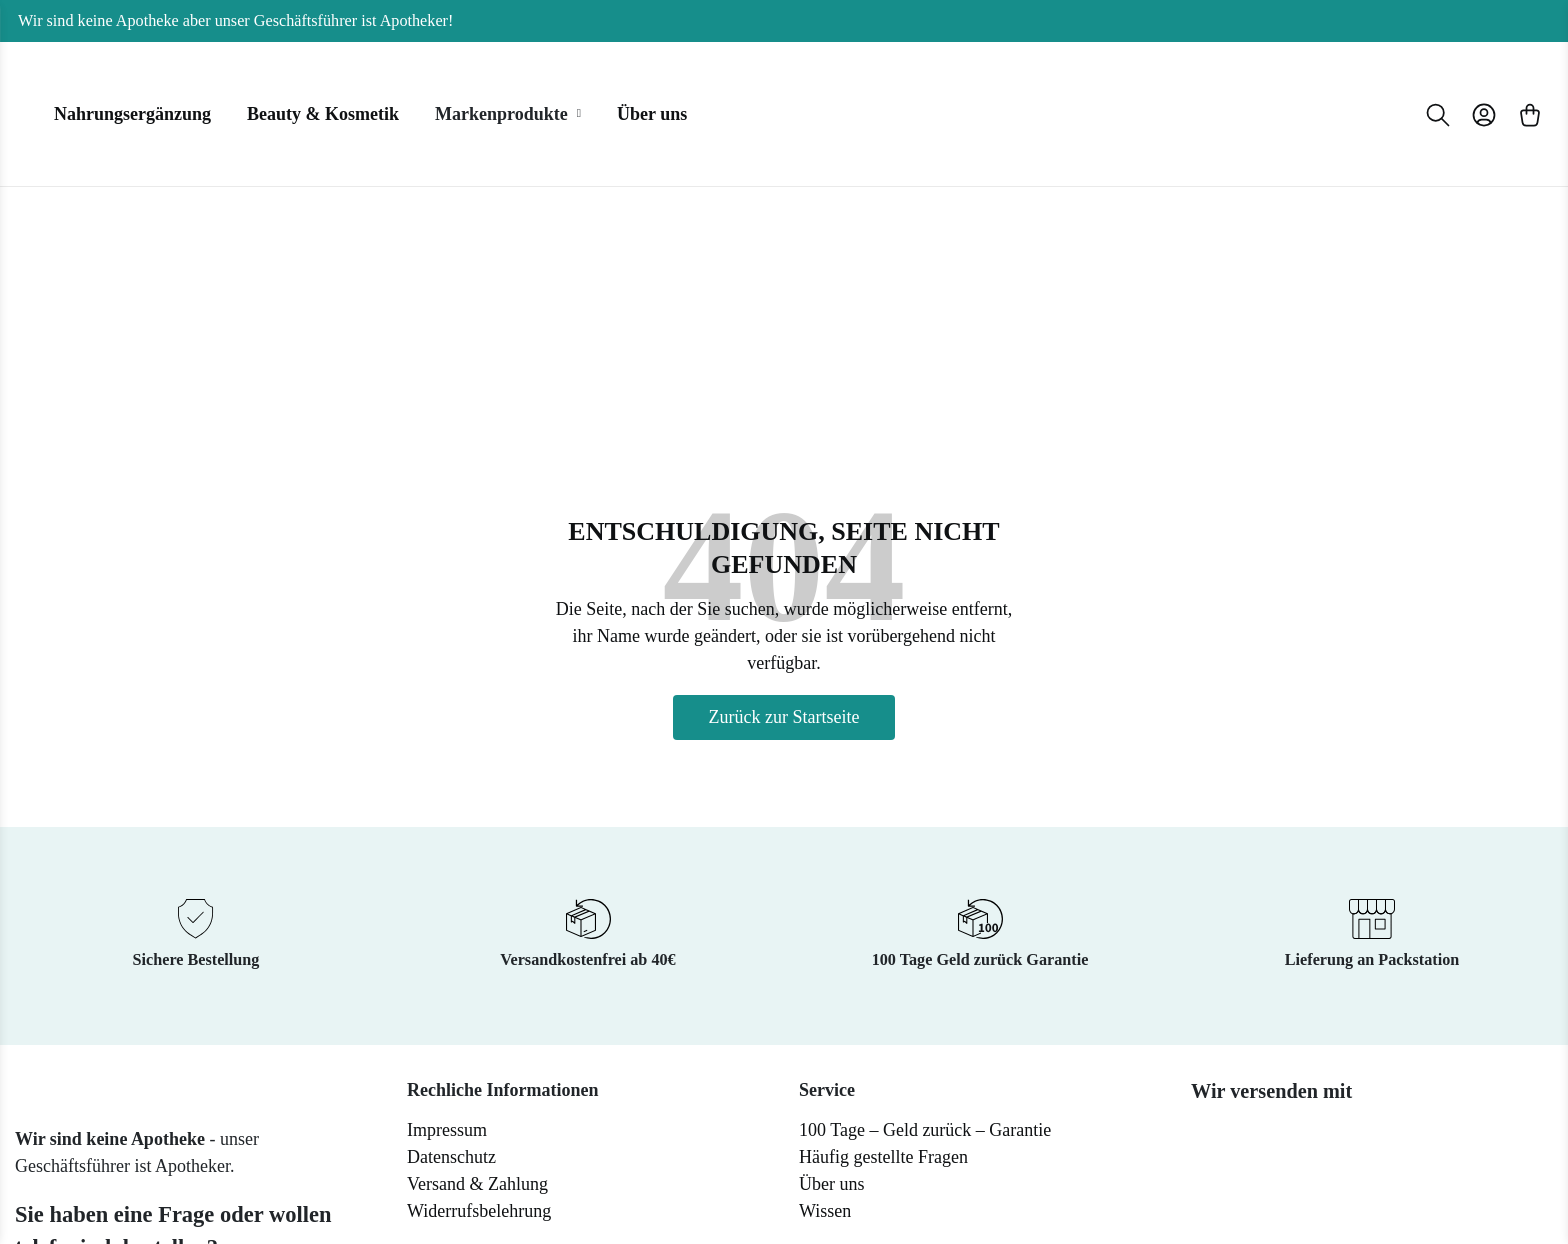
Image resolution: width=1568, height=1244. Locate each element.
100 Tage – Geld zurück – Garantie (925, 1130)
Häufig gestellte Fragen (883, 1157)
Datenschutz (451, 1157)
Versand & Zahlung (477, 1184)
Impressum (447, 1130)
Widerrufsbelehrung (479, 1211)
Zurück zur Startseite (784, 717)
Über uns (832, 1184)
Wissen (825, 1211)
